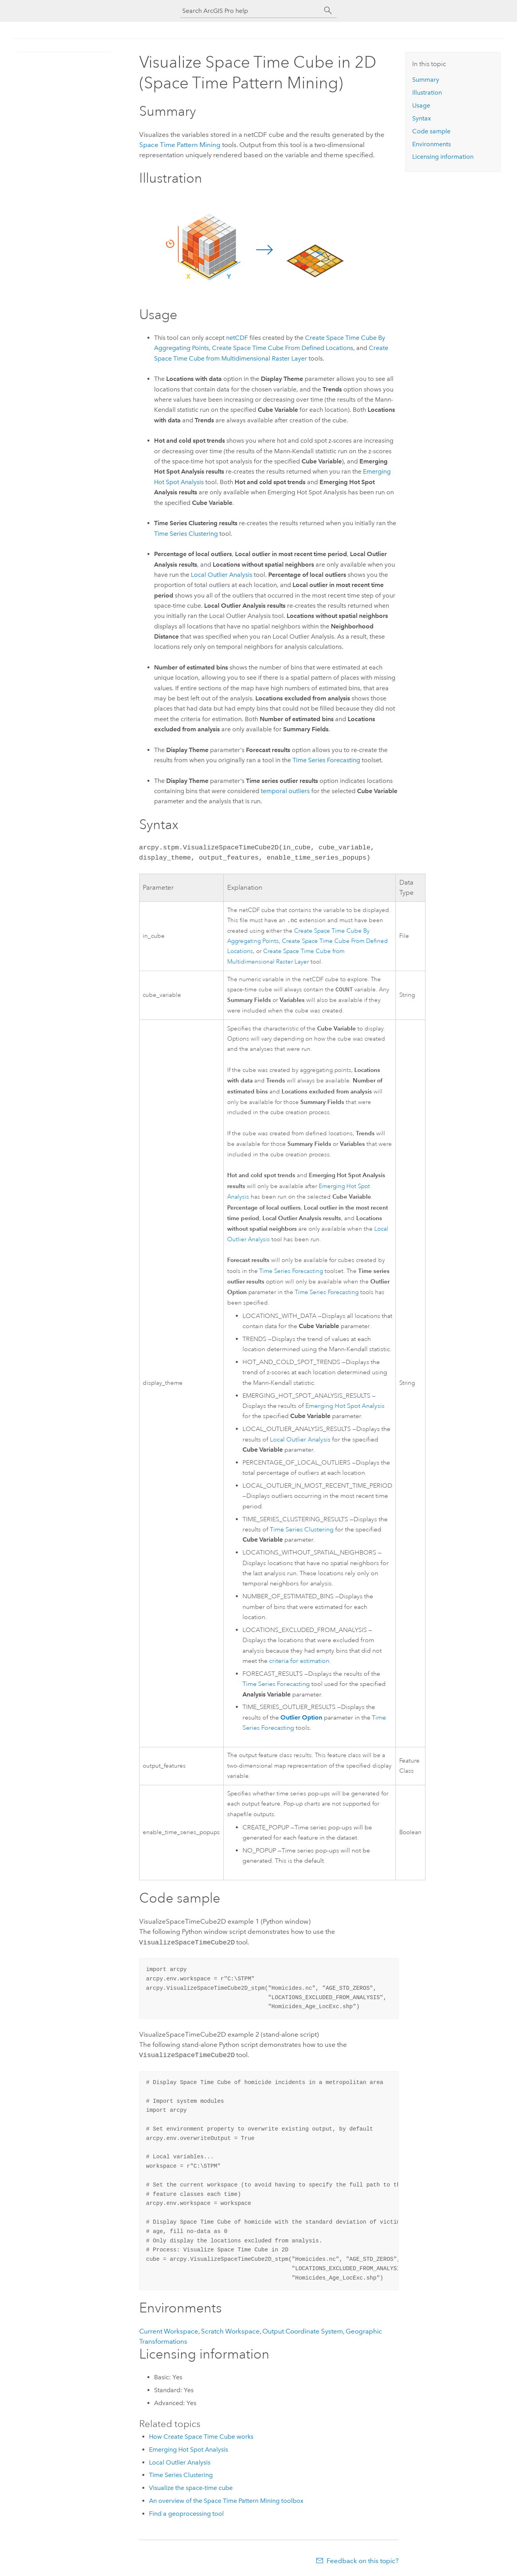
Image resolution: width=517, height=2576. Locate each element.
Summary (425, 79)
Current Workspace (168, 2331)
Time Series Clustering (186, 533)
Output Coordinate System (302, 2331)
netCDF (237, 337)
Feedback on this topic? (363, 2561)
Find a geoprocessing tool (186, 2513)
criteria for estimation (299, 1662)
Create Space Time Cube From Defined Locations (282, 348)
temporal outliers (285, 791)
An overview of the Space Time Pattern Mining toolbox (226, 2500)
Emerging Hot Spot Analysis (344, 1407)
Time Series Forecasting (326, 760)
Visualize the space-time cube (191, 2488)
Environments (431, 144)
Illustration (427, 92)
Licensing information (443, 156)
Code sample (431, 131)
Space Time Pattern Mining (180, 145)
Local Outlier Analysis (300, 1441)
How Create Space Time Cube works (201, 2436)
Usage (421, 105)
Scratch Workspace (230, 2331)
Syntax (421, 118)
